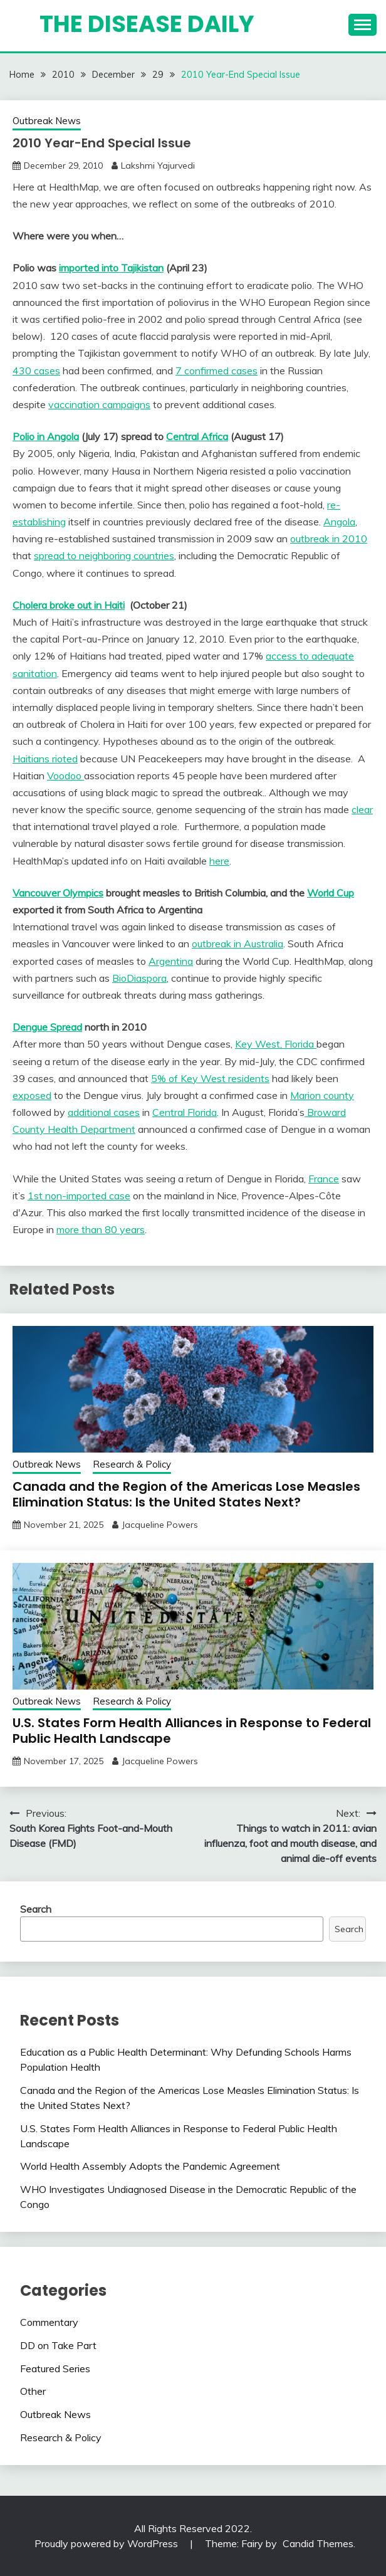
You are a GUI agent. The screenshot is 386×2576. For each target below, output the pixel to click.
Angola (339, 521)
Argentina (171, 961)
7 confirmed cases (216, 370)
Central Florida (184, 1112)
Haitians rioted (45, 758)
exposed (32, 1095)
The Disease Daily (146, 24)
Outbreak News (47, 121)
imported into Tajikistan (111, 267)
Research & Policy (132, 1464)
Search (35, 1909)
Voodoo (65, 775)
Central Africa (197, 436)
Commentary (49, 2322)
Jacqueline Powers (160, 1524)
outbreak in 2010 (328, 538)
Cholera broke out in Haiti (69, 605)
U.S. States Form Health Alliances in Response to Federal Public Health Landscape (192, 1730)
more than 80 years (100, 1229)
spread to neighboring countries (104, 555)
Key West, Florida (275, 1044)
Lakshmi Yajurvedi (158, 165)
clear (362, 809)
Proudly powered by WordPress (107, 2543)
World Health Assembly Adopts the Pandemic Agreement (150, 2166)
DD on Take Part (58, 2345)
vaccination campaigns (99, 404)
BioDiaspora (139, 978)
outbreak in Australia (237, 943)
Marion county (322, 1095)
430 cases (36, 370)
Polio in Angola (46, 436)
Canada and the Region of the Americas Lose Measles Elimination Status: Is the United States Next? (186, 1494)
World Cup (330, 892)
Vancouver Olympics (58, 892)
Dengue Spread (47, 1027)
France (323, 1178)
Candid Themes (318, 2543)
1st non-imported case (79, 1195)
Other (33, 2391)
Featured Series (55, 2368)
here (219, 860)
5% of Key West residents (210, 1078)
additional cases (104, 1112)
